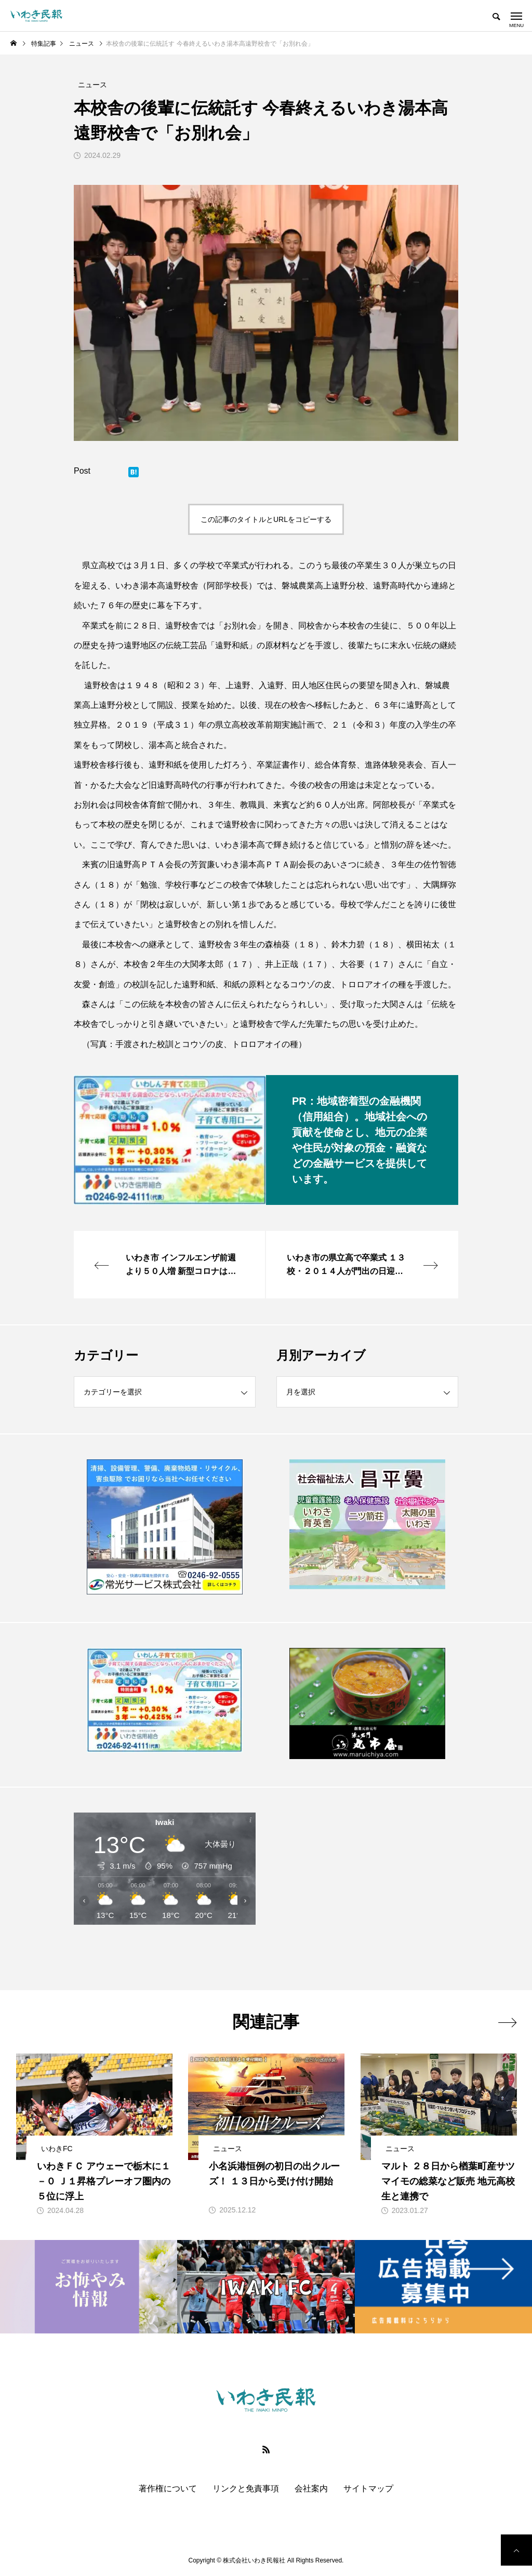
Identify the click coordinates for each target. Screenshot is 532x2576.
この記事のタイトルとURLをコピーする (266, 519)
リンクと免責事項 (245, 2489)
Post (82, 470)
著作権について (168, 2489)
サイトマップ (368, 2489)
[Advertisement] (367, 1888)
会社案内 (311, 2489)
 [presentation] (507, 2022)
